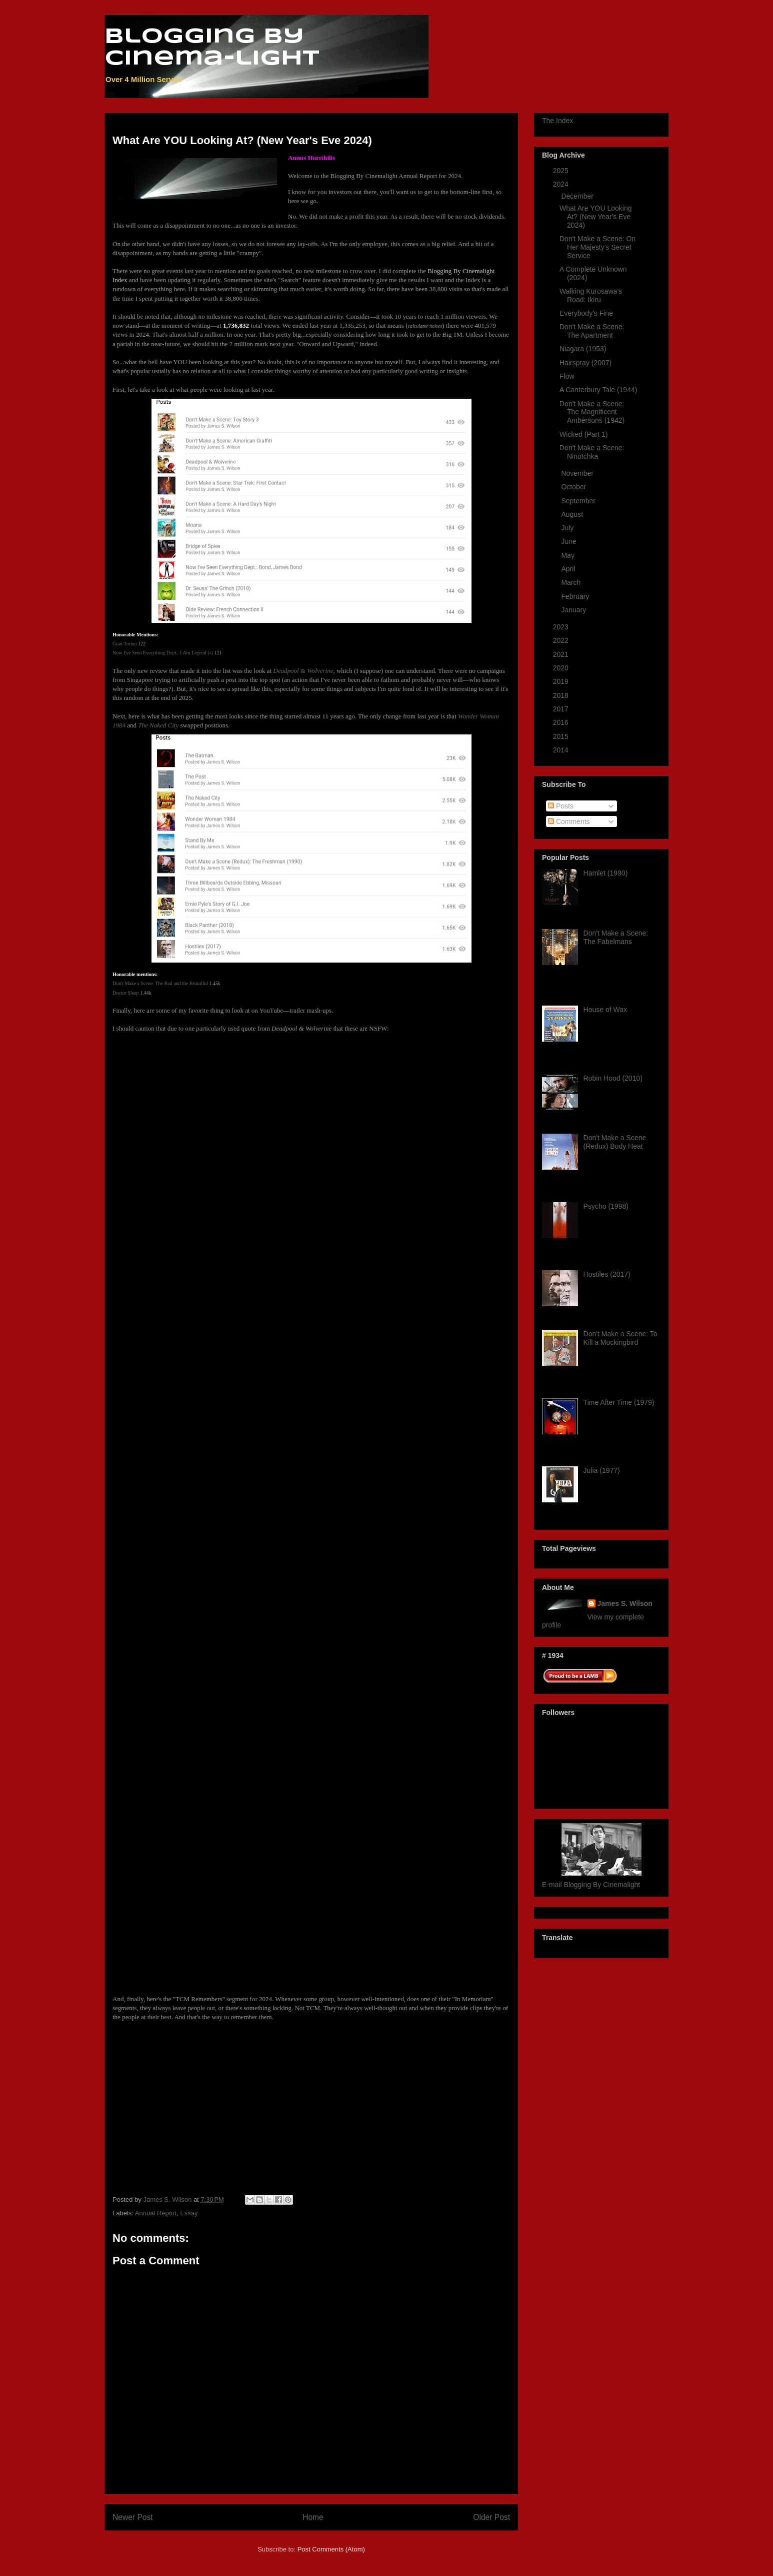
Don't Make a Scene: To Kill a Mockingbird (621, 1338)
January (574, 610)
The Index (557, 121)
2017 (561, 709)
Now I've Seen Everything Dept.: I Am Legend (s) (162, 652)
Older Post (491, 2517)
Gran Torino (124, 643)
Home (313, 2517)
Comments (569, 821)
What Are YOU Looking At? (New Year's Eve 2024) (596, 216)
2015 (561, 736)
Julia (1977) (602, 1470)
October (574, 487)
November (578, 473)
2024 (561, 184)
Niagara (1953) (583, 349)
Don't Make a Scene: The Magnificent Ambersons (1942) (592, 412)
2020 (561, 668)
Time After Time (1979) (619, 1402)
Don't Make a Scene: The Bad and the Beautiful (160, 983)
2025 (561, 171)
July (568, 528)
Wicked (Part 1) (584, 434)
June (569, 541)
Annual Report (155, 2213)
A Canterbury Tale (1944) (598, 390)
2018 (561, 695)
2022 (561, 640)
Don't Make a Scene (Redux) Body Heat (615, 1142)
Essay (189, 2213)
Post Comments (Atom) (331, 2549)
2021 (561, 654)
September (579, 501)
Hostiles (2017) (607, 1274)
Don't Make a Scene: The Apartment (592, 331)
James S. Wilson (625, 1603)
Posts (561, 806)
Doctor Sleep (125, 993)
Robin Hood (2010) (613, 1078)
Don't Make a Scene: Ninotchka (592, 452)
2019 (561, 681)
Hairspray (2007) (586, 363)
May (568, 555)
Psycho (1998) (606, 1206)
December (578, 196)
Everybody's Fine (586, 313)
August (572, 514)
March (571, 582)
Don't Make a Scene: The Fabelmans (616, 937)
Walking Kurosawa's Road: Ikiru (591, 295)
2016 (561, 722)
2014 (561, 750)
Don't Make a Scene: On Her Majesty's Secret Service (598, 247)
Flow (567, 376)
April (569, 569)
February (576, 596)
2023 (561, 627)
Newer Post (132, 2517)
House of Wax (605, 1010)
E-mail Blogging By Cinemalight (591, 1885)
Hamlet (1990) (606, 873)
